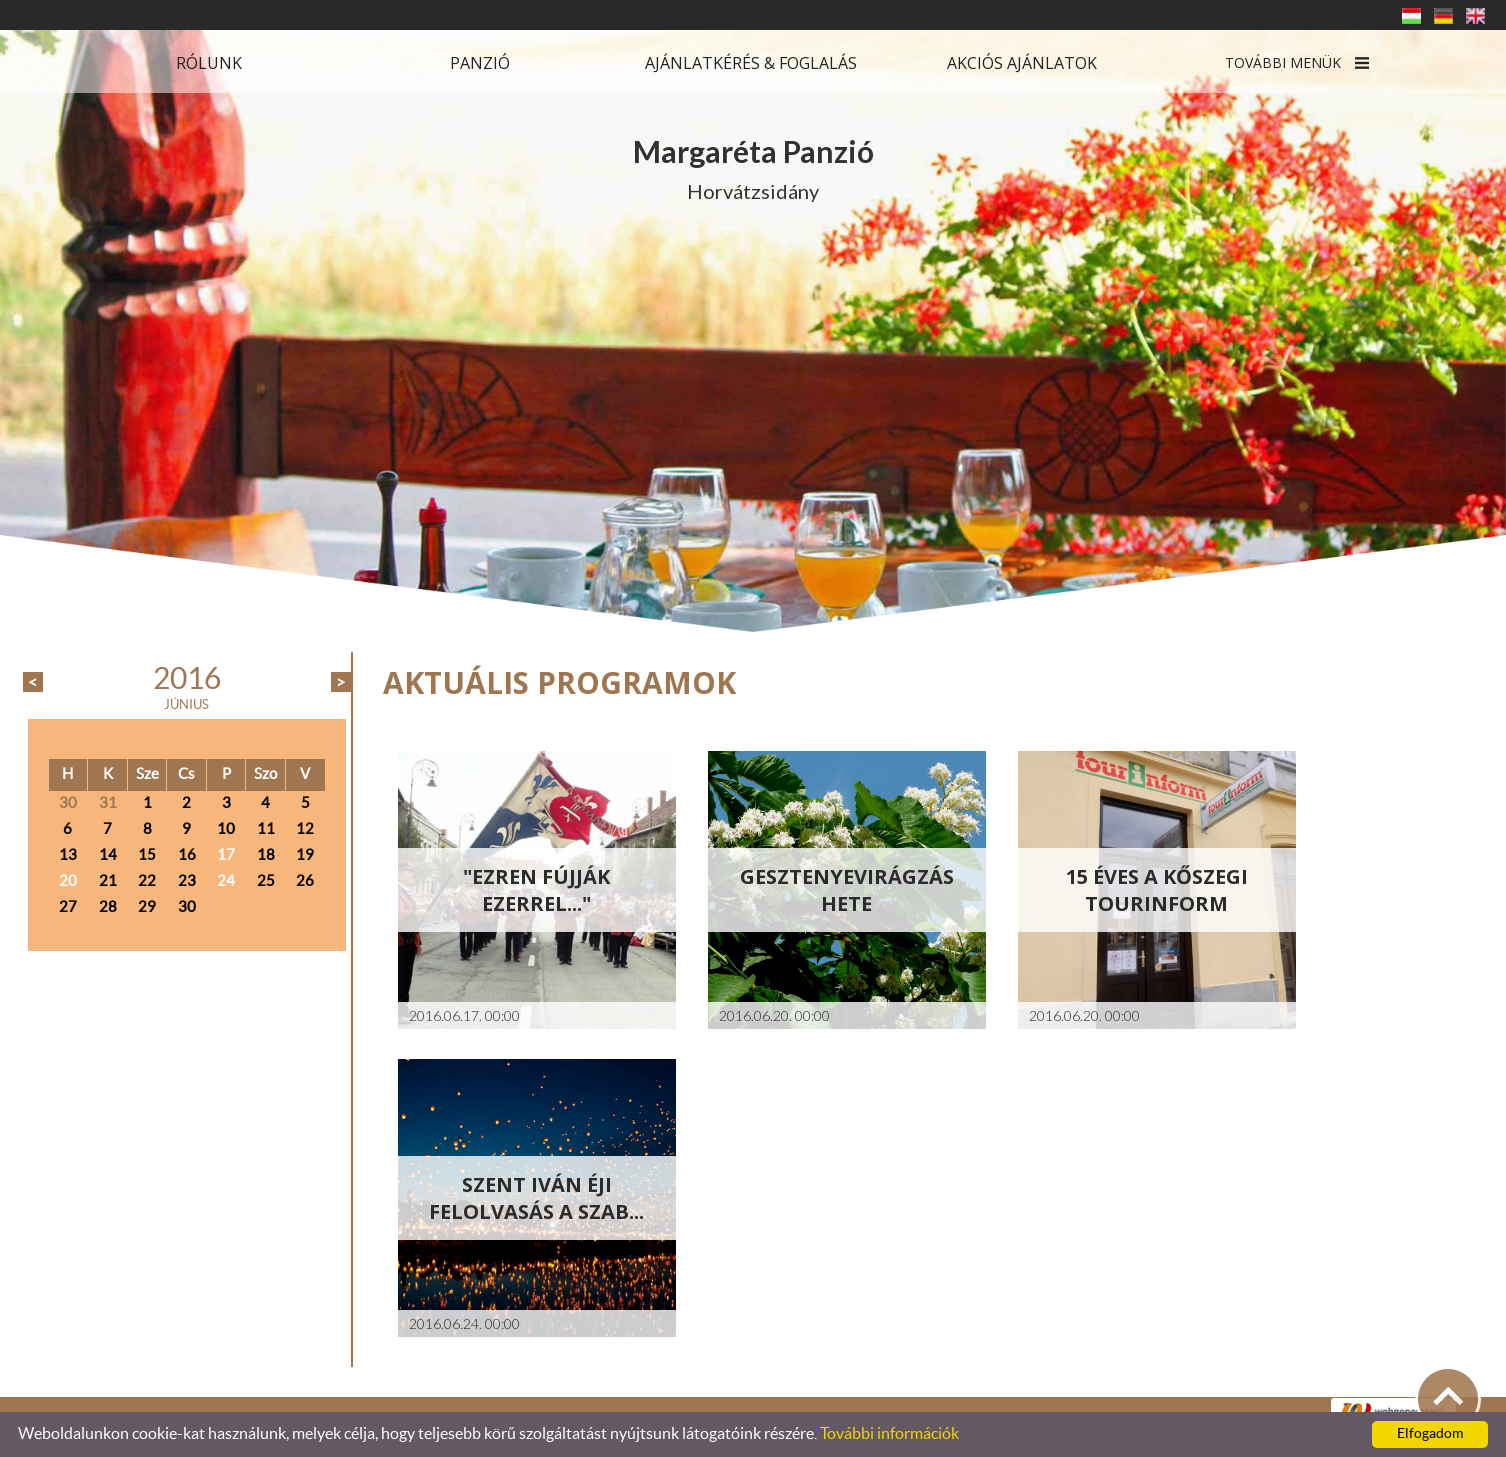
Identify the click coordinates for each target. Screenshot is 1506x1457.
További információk (889, 1434)
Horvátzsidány (753, 168)
